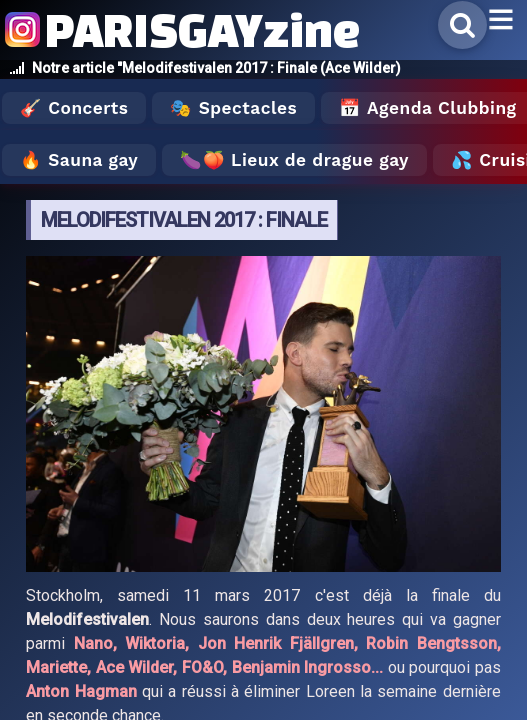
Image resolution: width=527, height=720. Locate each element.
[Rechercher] (462, 25)
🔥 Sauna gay (79, 160)
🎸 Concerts (74, 108)
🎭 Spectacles (233, 108)
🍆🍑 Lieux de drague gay (294, 160)
